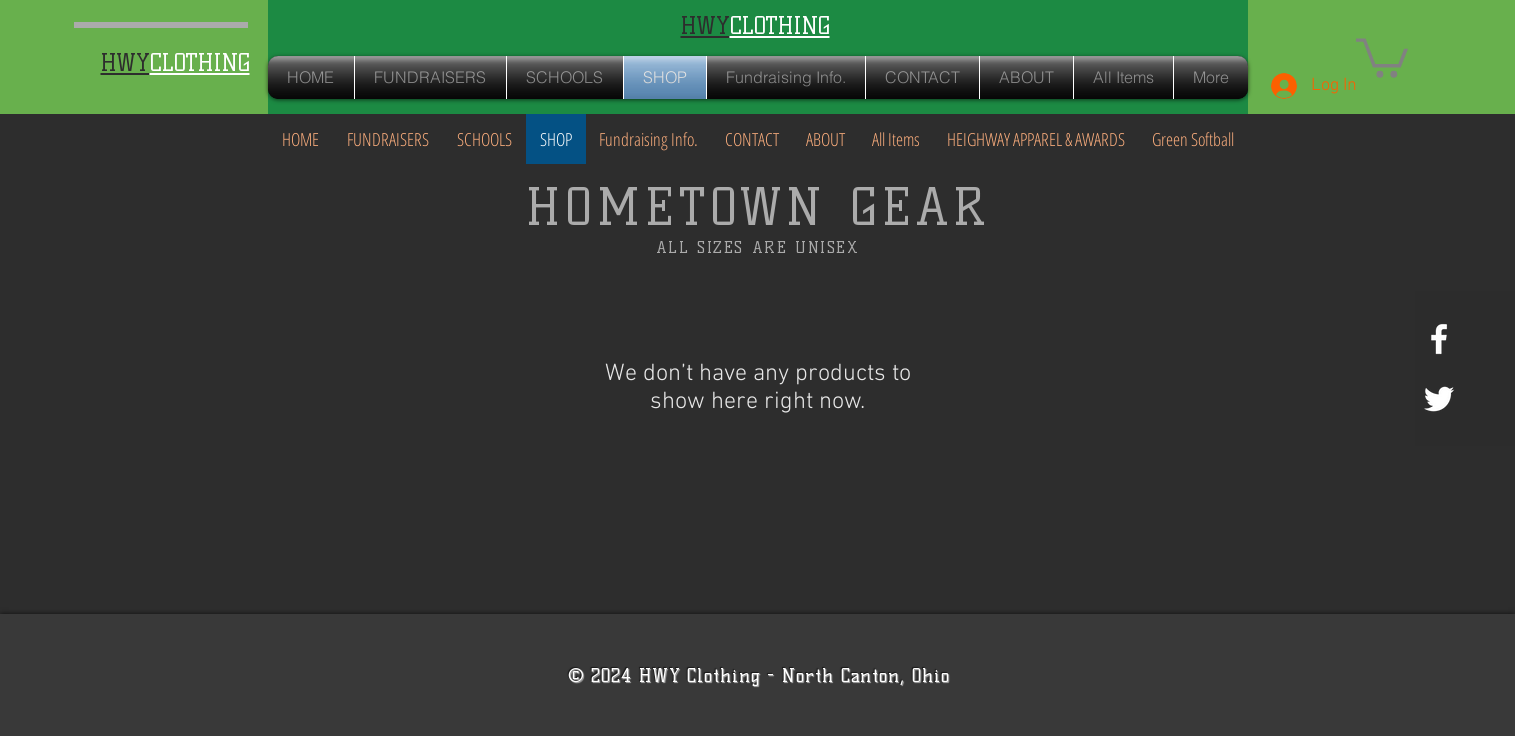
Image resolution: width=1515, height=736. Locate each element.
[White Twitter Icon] (1439, 399)
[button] (1382, 56)
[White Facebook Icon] (1439, 339)
